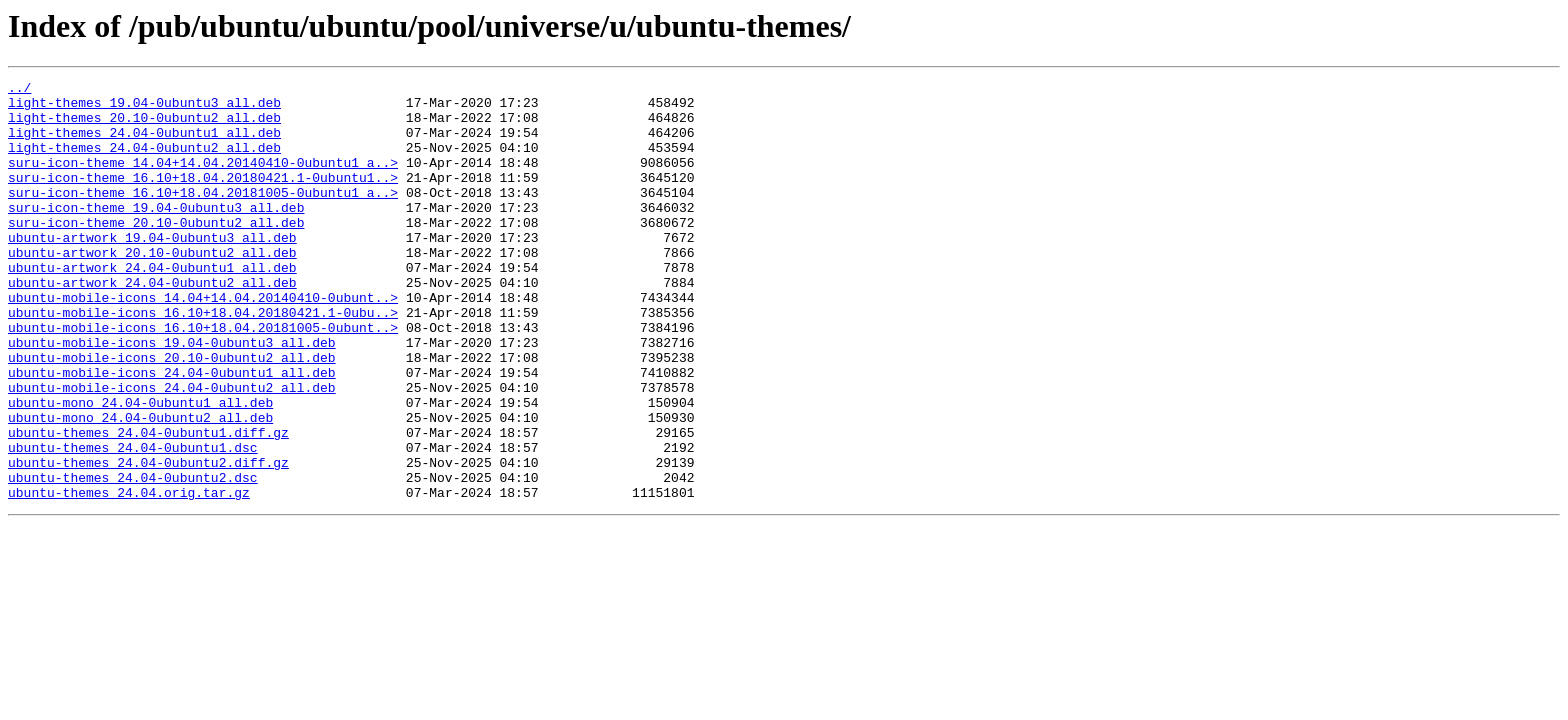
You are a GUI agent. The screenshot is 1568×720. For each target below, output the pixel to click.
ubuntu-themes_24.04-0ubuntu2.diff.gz (148, 540)
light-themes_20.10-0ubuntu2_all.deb (144, 126)
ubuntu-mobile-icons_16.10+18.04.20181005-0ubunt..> (203, 378)
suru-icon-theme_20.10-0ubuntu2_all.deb (156, 252)
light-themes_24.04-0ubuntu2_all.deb (144, 162)
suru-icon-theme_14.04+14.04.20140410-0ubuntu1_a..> (203, 180)
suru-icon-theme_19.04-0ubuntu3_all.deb (156, 234)
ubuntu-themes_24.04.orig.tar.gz (129, 576)
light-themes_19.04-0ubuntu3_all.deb (144, 108)
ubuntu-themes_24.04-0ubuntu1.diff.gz (148, 504)
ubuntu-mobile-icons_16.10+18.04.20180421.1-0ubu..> (203, 360)
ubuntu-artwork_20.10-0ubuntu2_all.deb (152, 288)
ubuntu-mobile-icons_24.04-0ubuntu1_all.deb (172, 432)
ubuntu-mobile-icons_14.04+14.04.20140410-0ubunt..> (203, 342)
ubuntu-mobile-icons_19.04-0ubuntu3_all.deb (172, 396)
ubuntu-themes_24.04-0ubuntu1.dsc (133, 522)
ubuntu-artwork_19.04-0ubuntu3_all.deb (152, 270)
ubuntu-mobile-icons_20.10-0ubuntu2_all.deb (172, 414)
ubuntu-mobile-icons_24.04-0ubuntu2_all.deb (172, 450)
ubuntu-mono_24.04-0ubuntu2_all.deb (140, 486)
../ (19, 90)
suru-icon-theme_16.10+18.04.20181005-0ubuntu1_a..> (203, 216)
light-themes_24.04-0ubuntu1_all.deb (144, 144)
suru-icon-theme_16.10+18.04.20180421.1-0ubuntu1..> (203, 198)
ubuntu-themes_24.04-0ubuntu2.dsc (133, 558)
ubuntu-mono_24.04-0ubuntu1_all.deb (140, 468)
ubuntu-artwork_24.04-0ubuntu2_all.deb (152, 324)
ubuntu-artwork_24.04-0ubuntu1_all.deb (152, 306)
